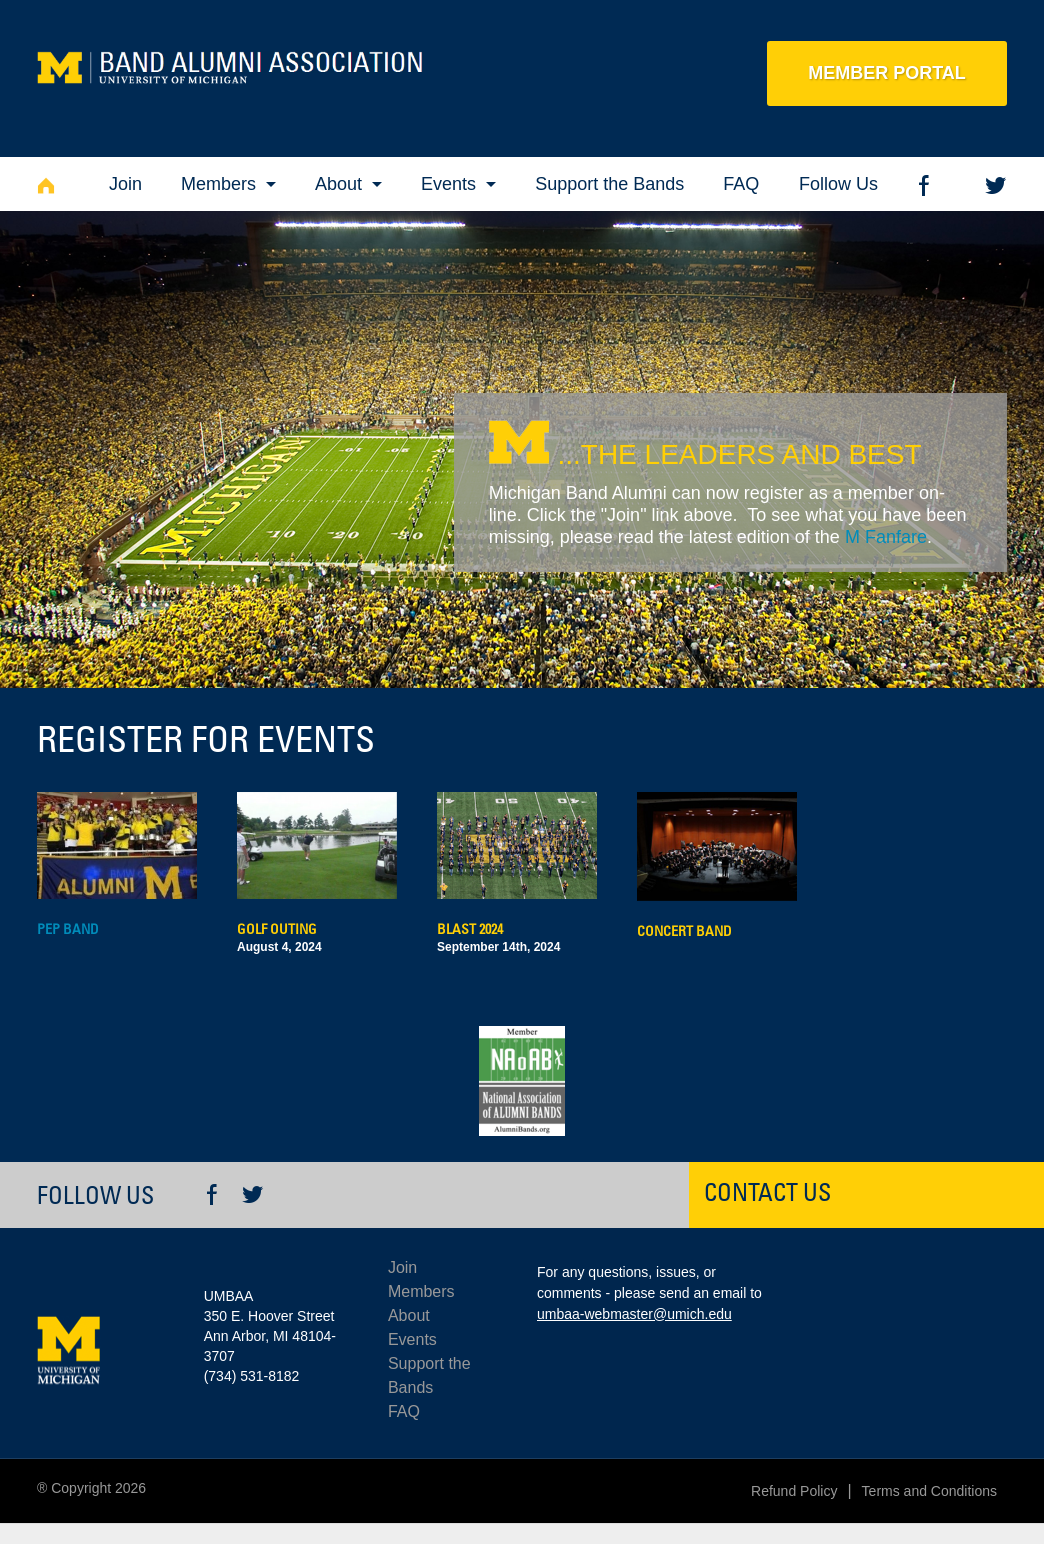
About (338, 184)
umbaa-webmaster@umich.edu (634, 1314)
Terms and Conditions (929, 1491)
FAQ (741, 184)
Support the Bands (609, 184)
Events (448, 184)
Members (218, 184)
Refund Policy (794, 1491)
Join (125, 184)
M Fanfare (886, 537)
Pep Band (68, 929)
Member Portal (887, 73)
